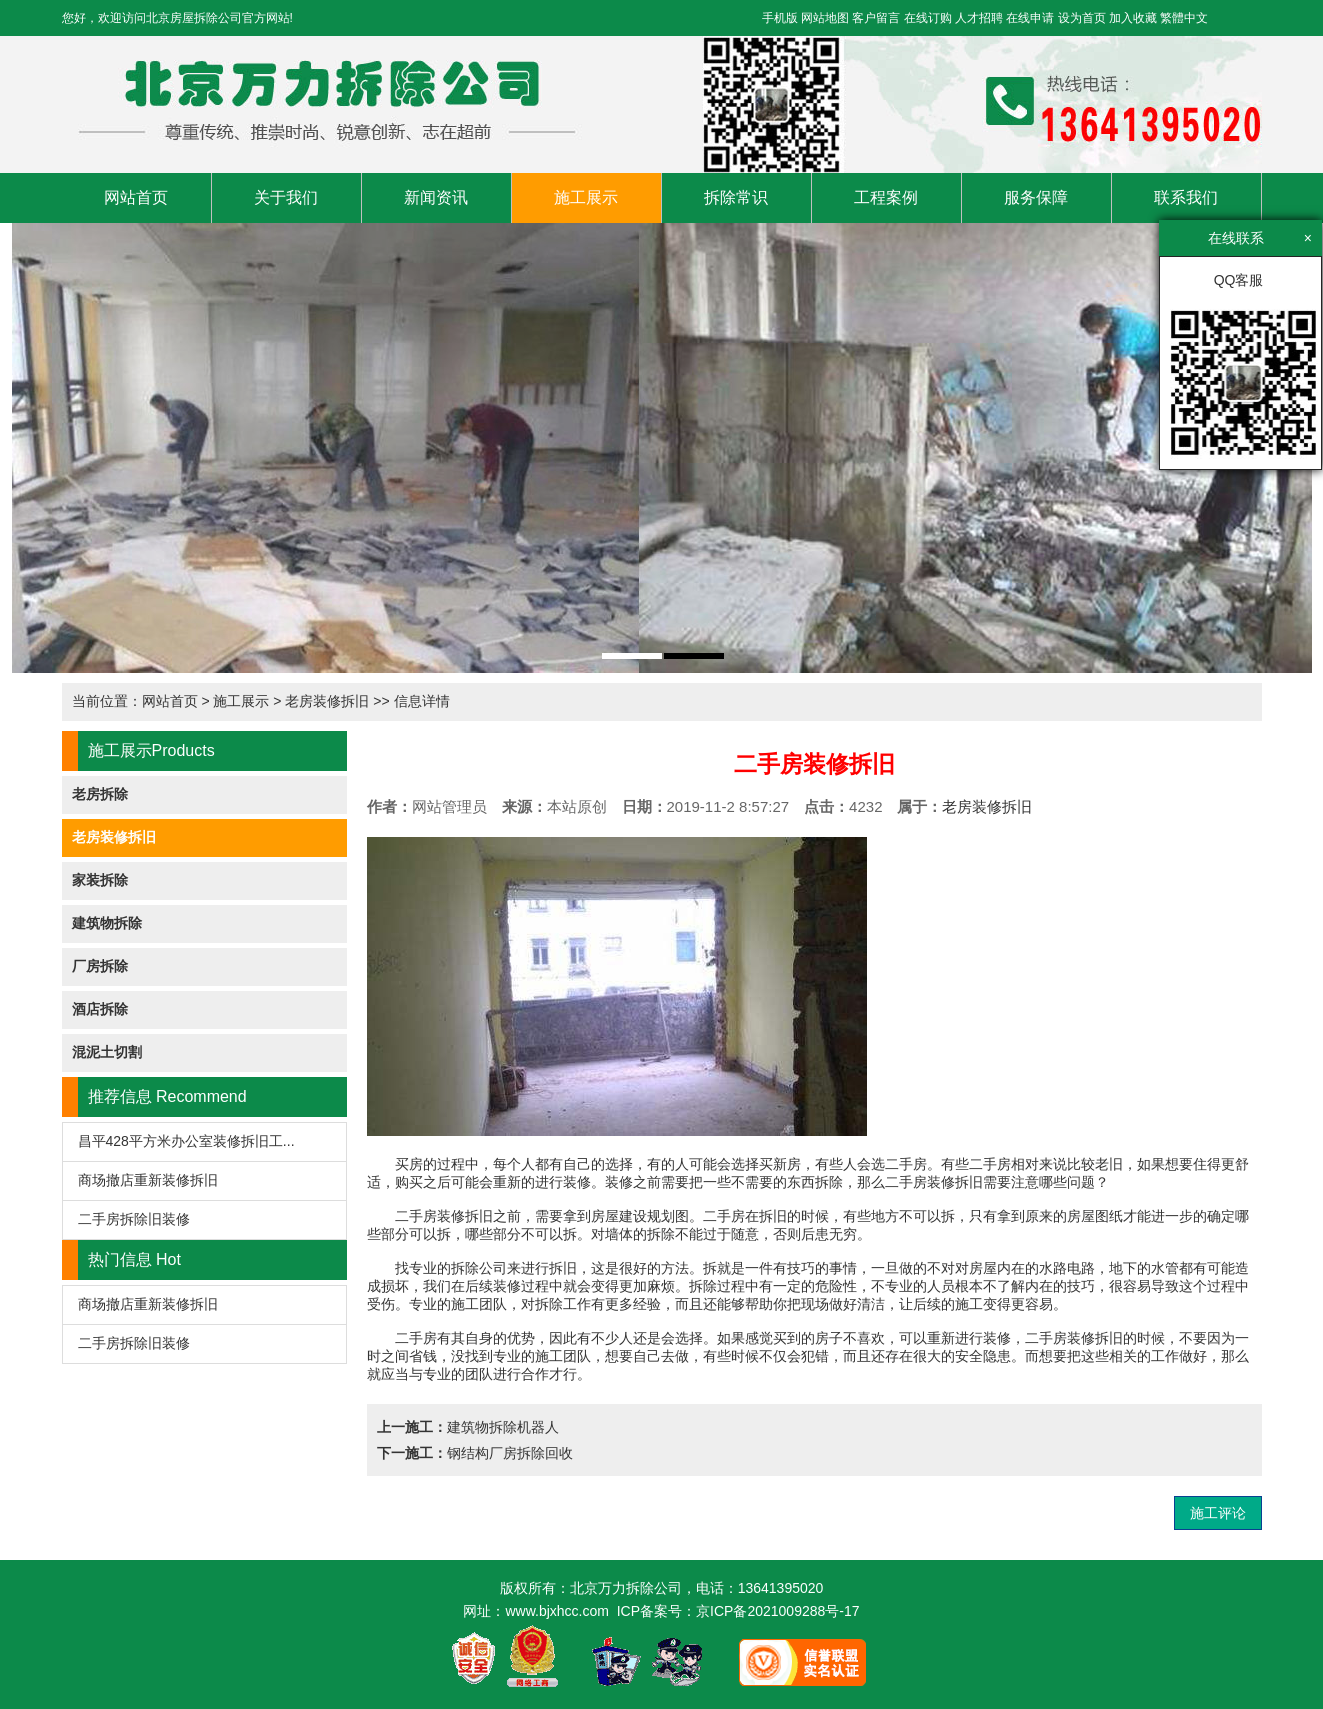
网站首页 (136, 197)
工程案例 (886, 197)
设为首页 (1082, 18)
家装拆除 (100, 880)
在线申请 (1030, 18)
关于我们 (286, 197)
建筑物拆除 (107, 923)
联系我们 (1186, 197)
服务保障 (1036, 197)
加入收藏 (1133, 18)
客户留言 (876, 18)
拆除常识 (736, 197)
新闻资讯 (436, 197)
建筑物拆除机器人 (503, 1427)
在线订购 (928, 18)
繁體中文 (1184, 18)
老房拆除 (100, 794)
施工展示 (586, 197)
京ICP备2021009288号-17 (777, 1611)
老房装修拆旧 (327, 701)
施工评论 (1218, 1513)
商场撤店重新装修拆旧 (148, 1180)
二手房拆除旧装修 (134, 1219)
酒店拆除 (100, 1009)
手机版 (780, 18)
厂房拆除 (100, 966)
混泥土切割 (107, 1052)
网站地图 (825, 18)
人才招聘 (979, 18)
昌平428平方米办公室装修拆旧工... (186, 1141)
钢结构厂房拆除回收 (510, 1453)
